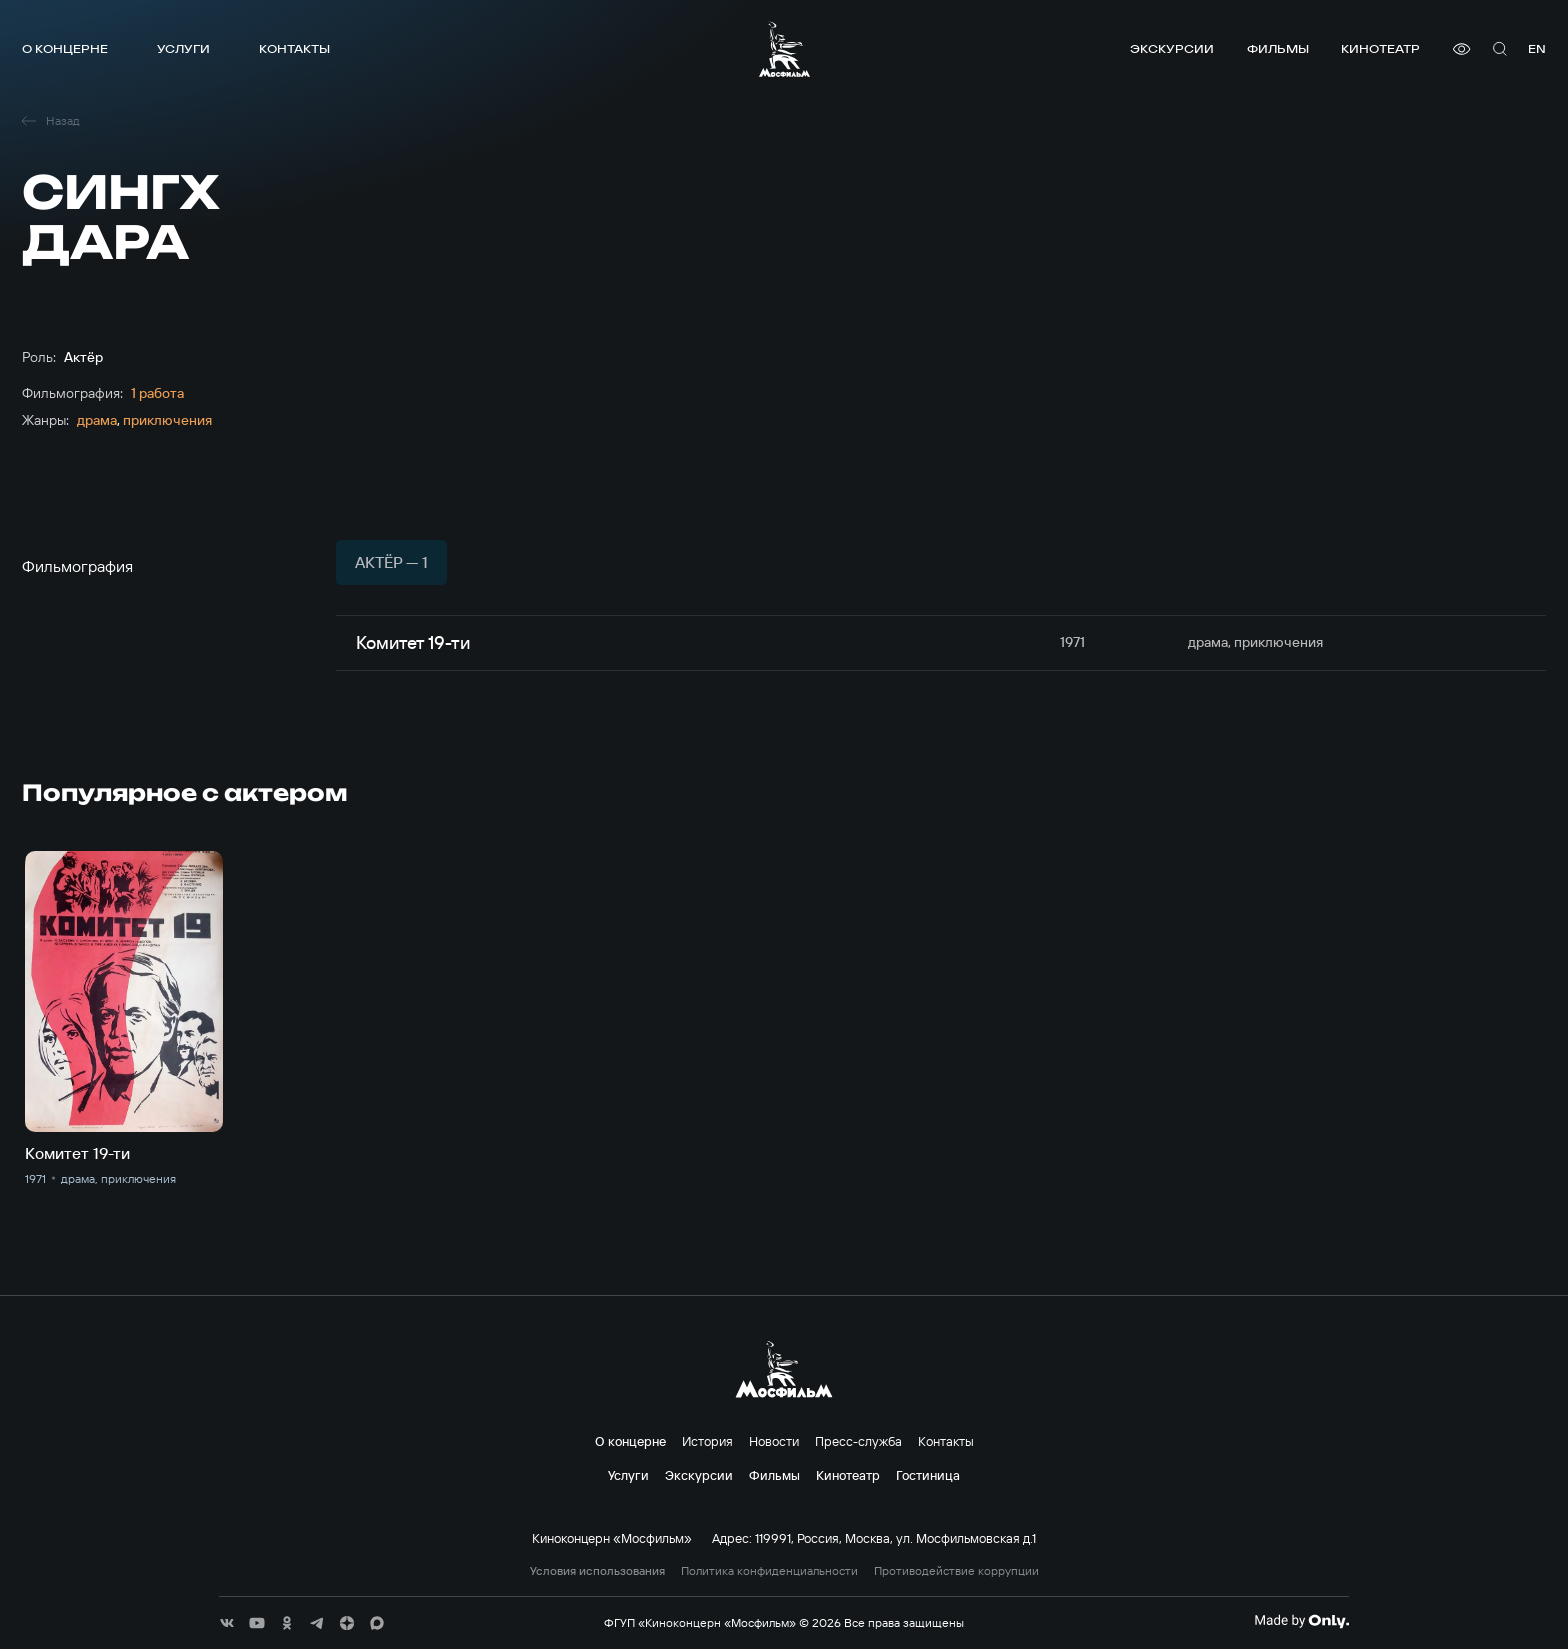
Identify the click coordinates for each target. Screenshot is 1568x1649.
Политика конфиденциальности (769, 1571)
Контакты (294, 48)
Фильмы (1278, 48)
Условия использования (597, 1571)
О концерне (65, 48)
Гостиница (928, 1475)
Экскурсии (1172, 48)
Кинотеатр (1380, 48)
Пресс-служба (858, 1441)
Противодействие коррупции (956, 1571)
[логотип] (784, 49)
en (1537, 48)
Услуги (183, 48)
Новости (774, 1441)
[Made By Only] (1301, 1621)
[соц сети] (227, 1623)
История (707, 1441)
